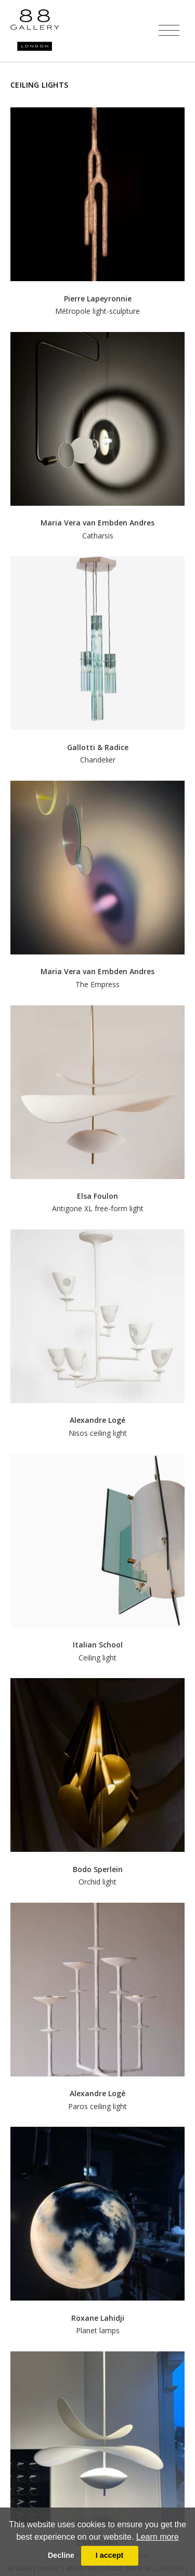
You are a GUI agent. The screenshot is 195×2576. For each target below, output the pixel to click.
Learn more (157, 2536)
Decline (61, 2555)
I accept (110, 2555)
